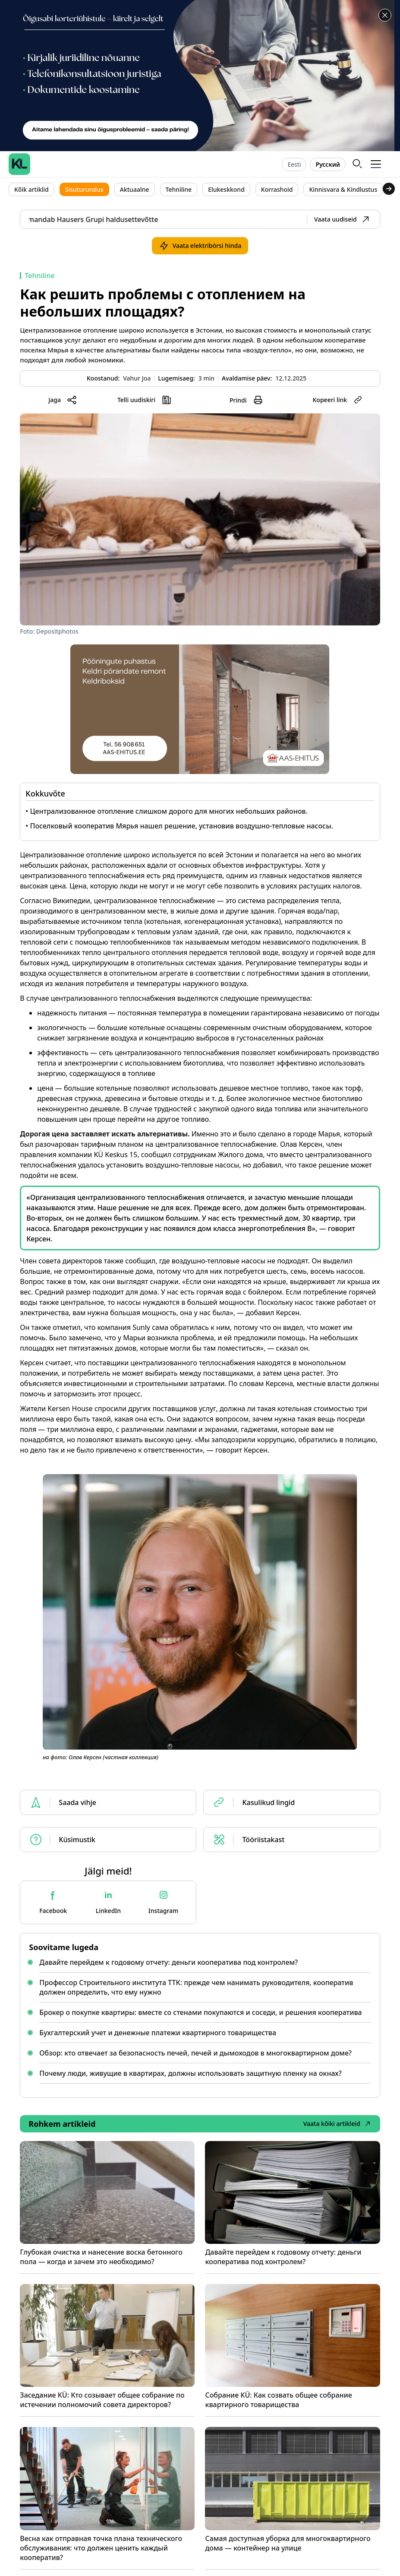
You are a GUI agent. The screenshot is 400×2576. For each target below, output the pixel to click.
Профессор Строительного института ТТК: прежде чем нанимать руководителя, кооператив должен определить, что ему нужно (196, 1987)
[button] (376, 164)
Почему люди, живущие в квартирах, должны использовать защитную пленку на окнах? (190, 2073)
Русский (327, 164)
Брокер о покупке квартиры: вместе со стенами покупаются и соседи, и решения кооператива (200, 2012)
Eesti (294, 164)
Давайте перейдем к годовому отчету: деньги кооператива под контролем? (168, 1962)
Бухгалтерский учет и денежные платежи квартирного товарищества (157, 2032)
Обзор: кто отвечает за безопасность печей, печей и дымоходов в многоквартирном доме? (195, 2053)
